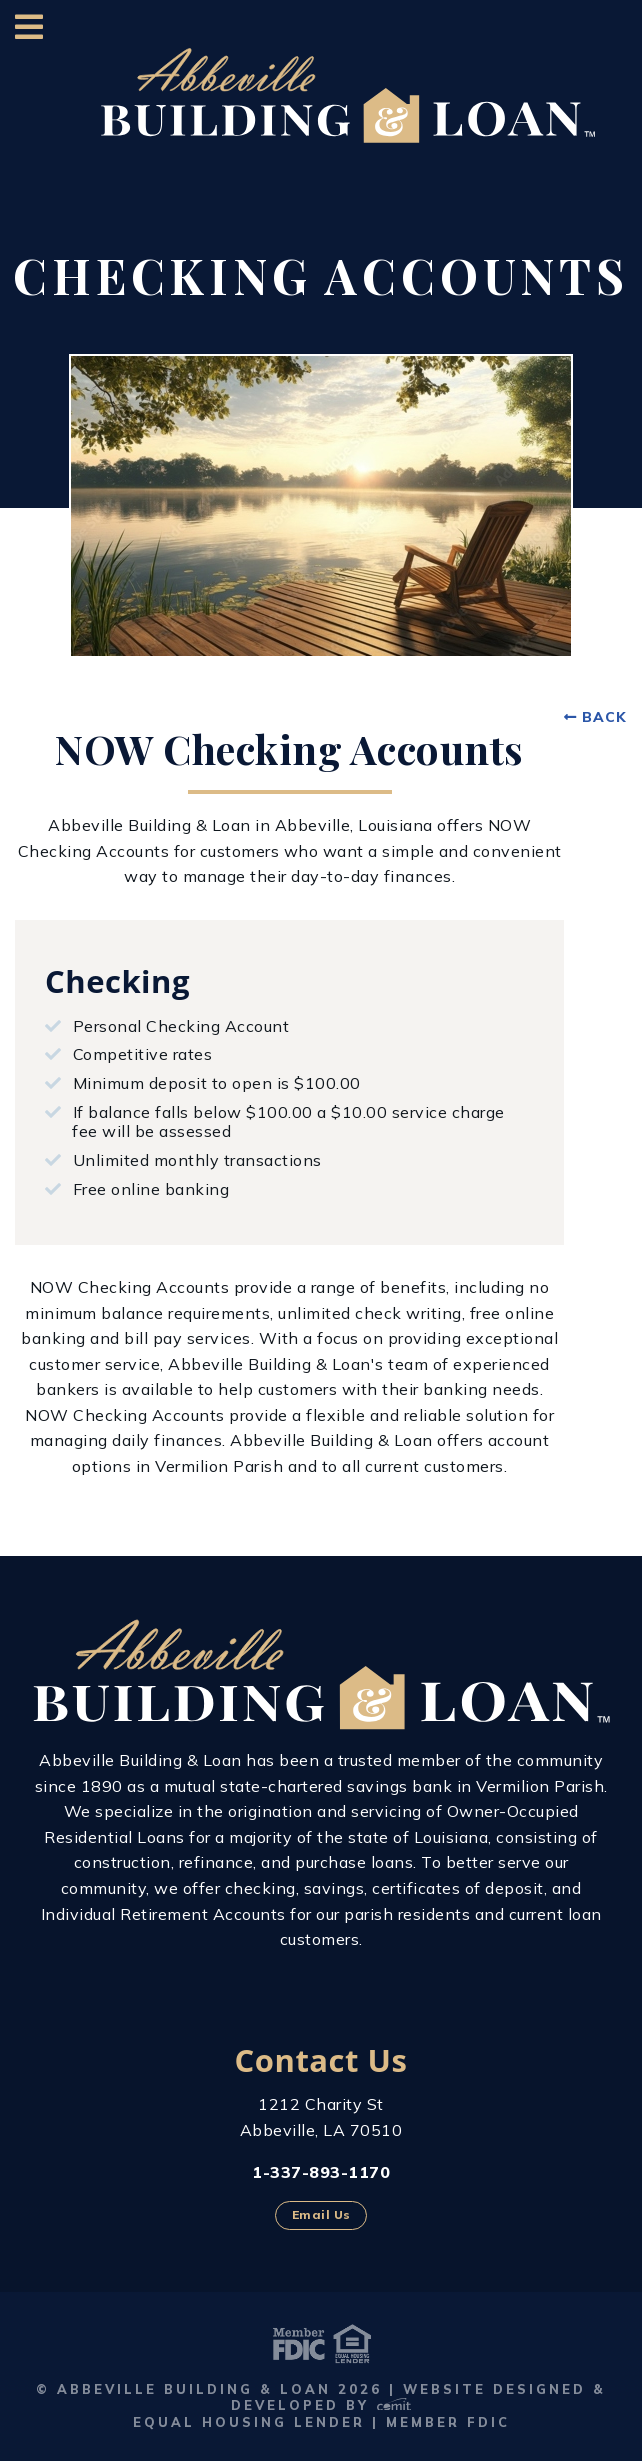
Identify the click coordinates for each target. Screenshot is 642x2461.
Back (604, 717)
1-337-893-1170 (321, 2172)
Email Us (321, 2214)
